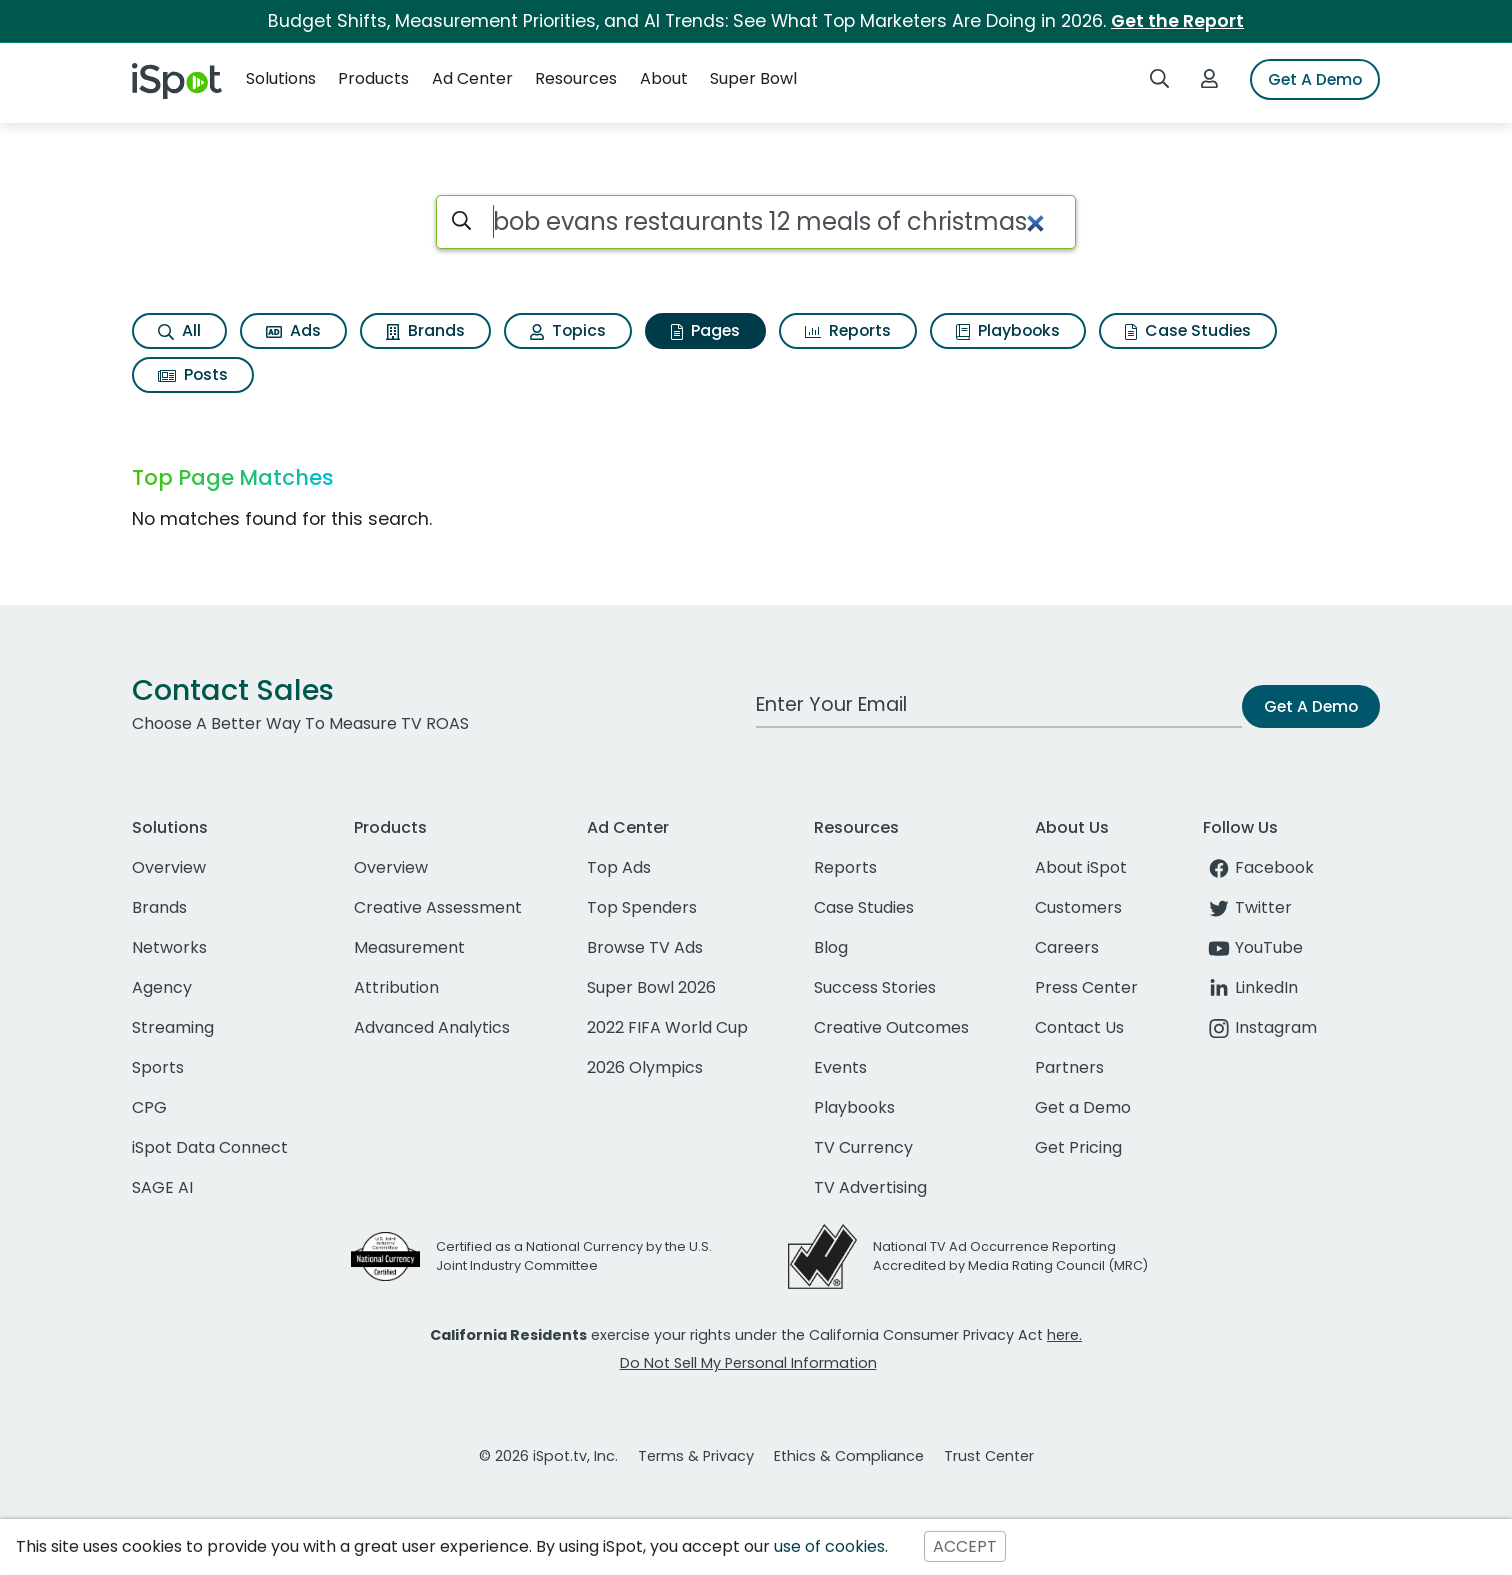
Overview (169, 867)
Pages (705, 330)
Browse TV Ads (645, 947)
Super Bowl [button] (753, 78)
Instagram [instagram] (1260, 1027)
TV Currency (863, 1147)
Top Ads (619, 867)
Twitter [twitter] (1247, 907)
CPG (149, 1107)
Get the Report (1177, 21)
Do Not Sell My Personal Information (748, 1363)
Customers (1078, 907)
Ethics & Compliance (849, 1456)
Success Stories (875, 987)
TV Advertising (870, 1187)
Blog (831, 947)
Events (840, 1067)
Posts (193, 374)
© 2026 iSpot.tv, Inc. (548, 1456)
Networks (169, 947)
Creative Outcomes (891, 1027)
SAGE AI (162, 1187)
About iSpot (1081, 867)
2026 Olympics (645, 1067)
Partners (1069, 1067)
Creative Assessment (438, 907)
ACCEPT (965, 1546)
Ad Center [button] (472, 78)
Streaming (173, 1027)
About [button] (664, 78)
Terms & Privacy (696, 1456)
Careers (1067, 947)
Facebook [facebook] (1258, 867)
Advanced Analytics (432, 1027)
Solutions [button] (281, 78)
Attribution (396, 987)
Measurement (409, 947)
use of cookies (829, 1546)
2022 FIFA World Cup (667, 1027)
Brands (425, 330)
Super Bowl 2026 (651, 987)
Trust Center (989, 1456)
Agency (162, 987)
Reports (848, 330)
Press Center (1086, 987)
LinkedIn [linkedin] (1250, 987)
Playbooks (1008, 330)
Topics (568, 330)
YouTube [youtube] (1253, 947)
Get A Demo (1315, 79)
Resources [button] (576, 78)
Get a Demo (1083, 1107)
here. (1064, 1335)
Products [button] (373, 78)
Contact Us (1079, 1027)
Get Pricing (1078, 1147)
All (179, 330)
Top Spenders (642, 907)
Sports (158, 1067)
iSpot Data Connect (210, 1147)
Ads (293, 330)
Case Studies (1188, 330)
